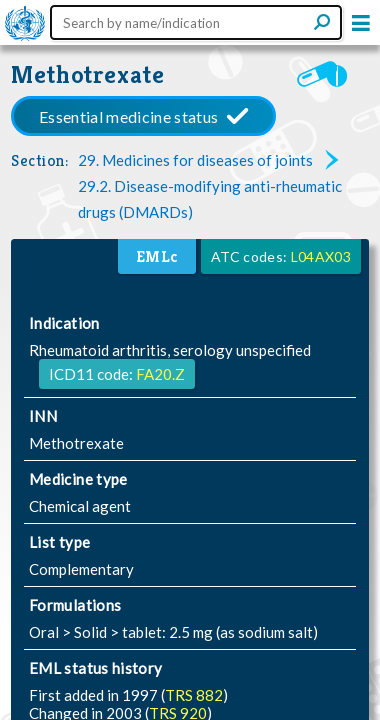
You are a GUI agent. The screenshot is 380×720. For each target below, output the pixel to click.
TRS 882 (194, 695)
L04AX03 (321, 256)
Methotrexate (88, 74)
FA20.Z (160, 374)
